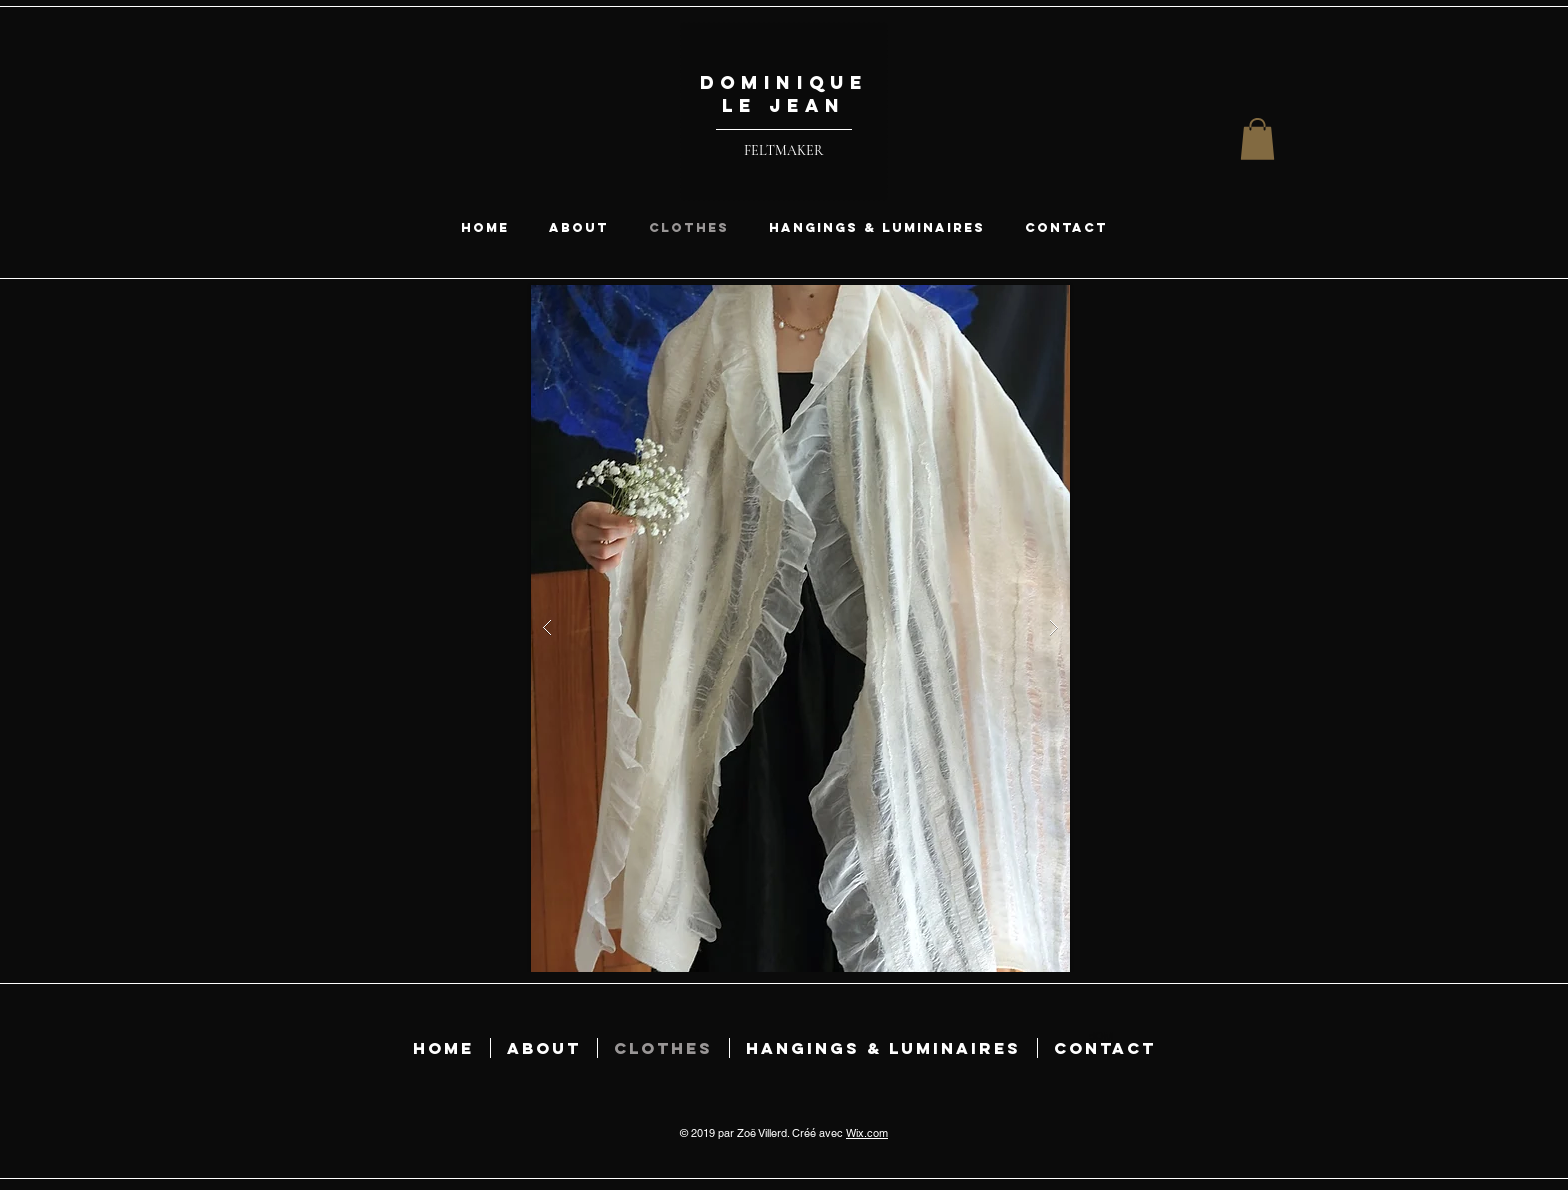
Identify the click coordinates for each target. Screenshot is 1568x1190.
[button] (1257, 139)
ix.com (872, 1133)
